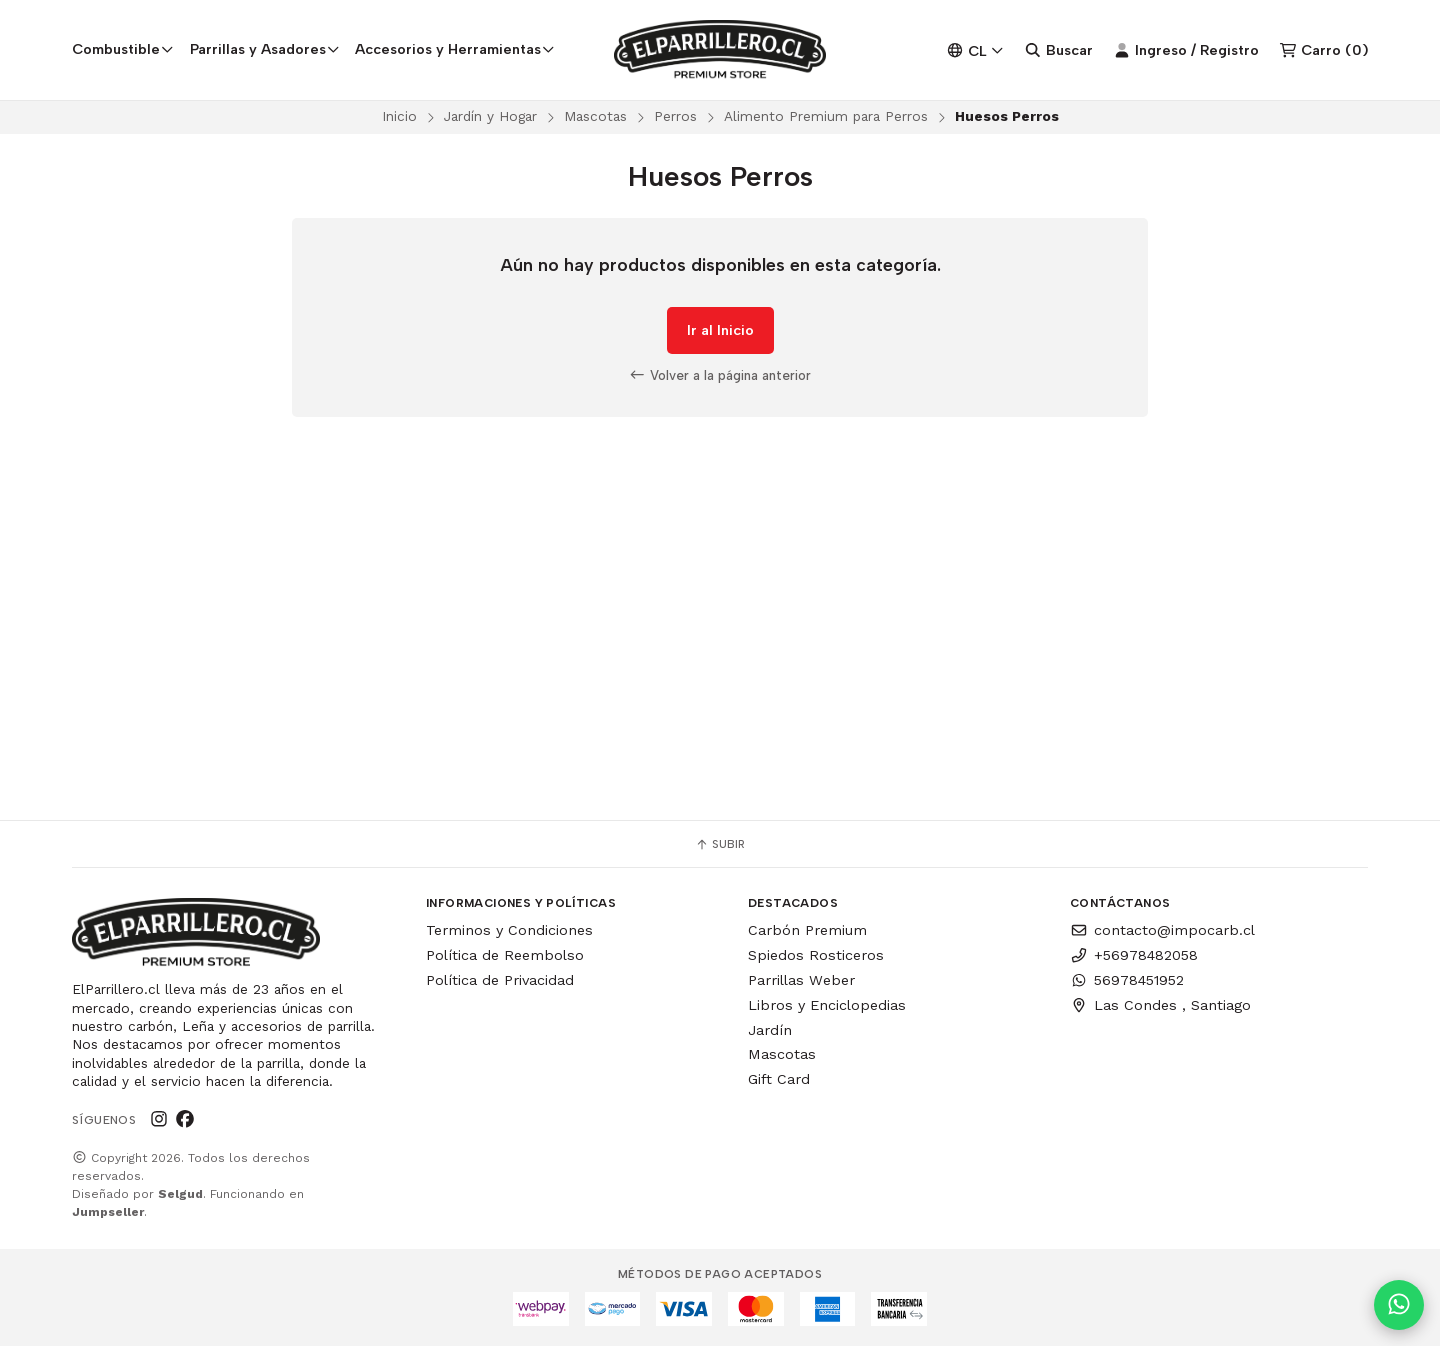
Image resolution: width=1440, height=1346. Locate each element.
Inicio (399, 116)
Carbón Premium (807, 930)
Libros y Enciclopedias (827, 1005)
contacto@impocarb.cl (1162, 930)
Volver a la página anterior (720, 375)
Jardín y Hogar (490, 116)
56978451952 (1127, 980)
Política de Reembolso (505, 955)
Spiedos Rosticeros (816, 955)
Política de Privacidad (500, 980)
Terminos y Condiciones (509, 930)
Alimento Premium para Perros (826, 116)
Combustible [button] (123, 49)
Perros (675, 116)
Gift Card (779, 1079)
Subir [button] (720, 844)
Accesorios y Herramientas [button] (455, 49)
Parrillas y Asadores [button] (265, 49)
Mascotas (595, 116)
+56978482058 (1134, 955)
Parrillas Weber (801, 980)
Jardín (770, 1030)
